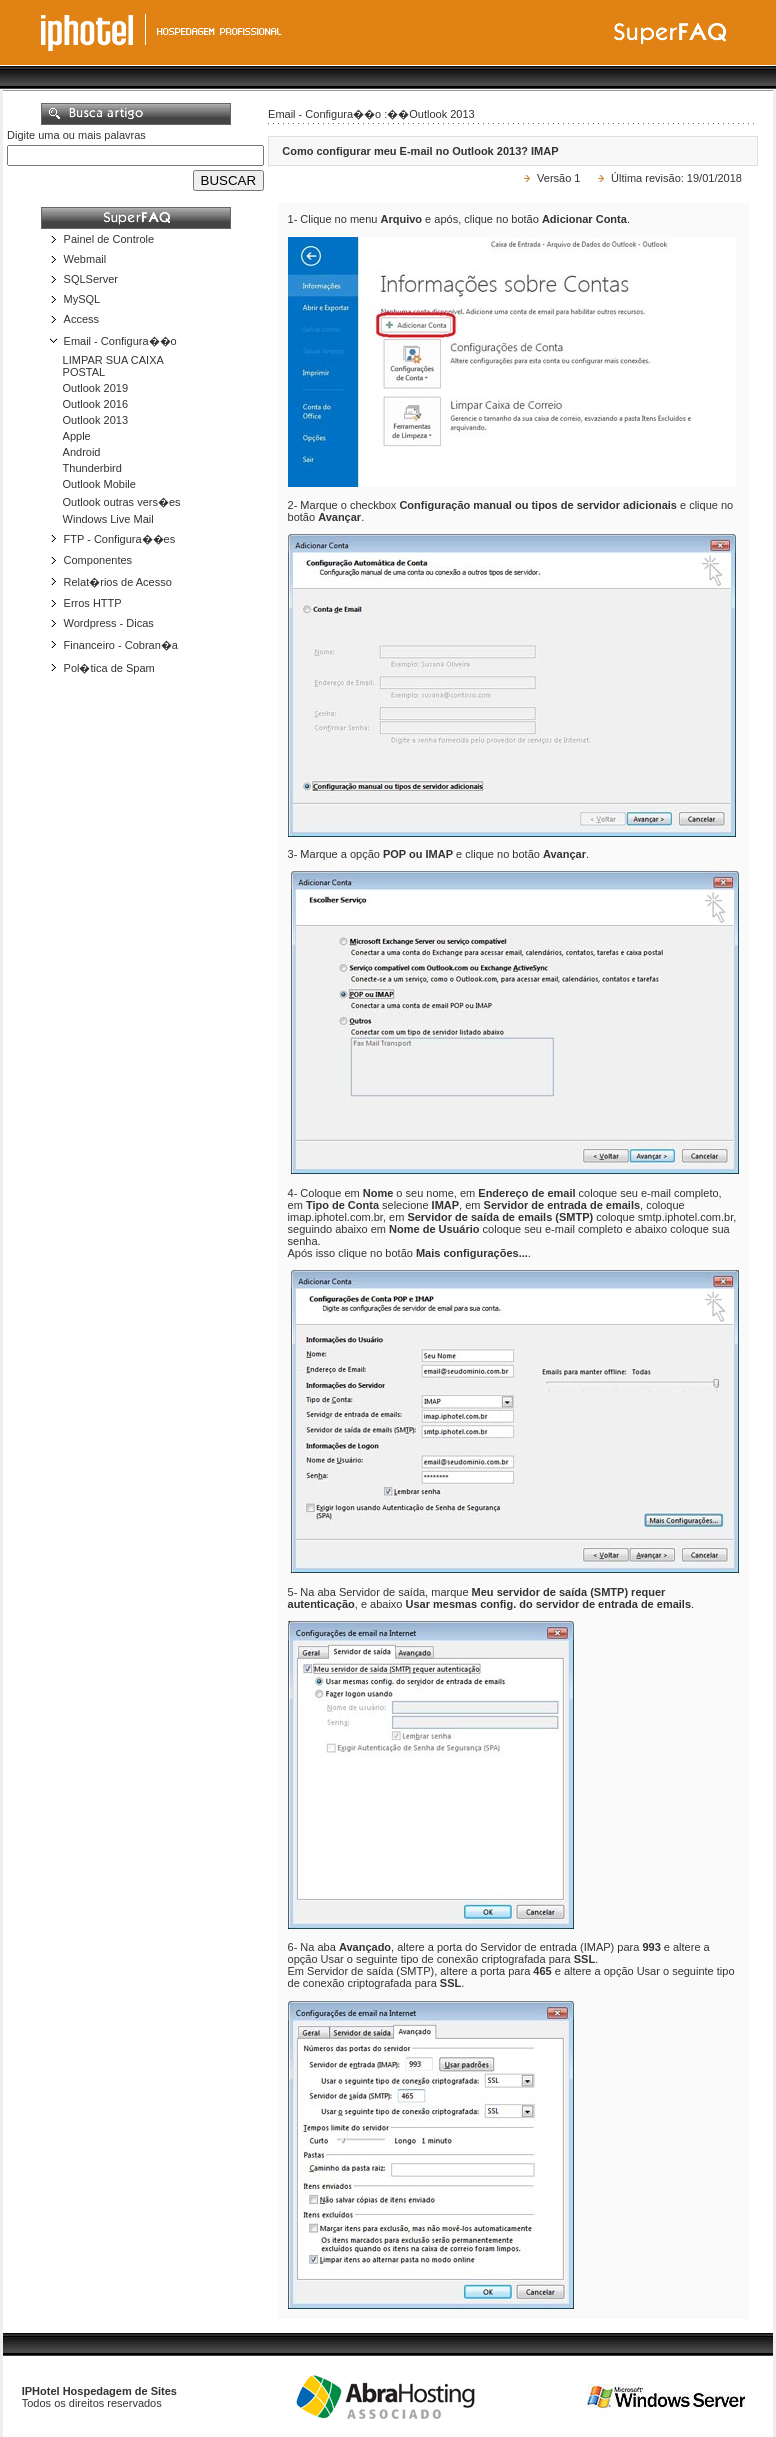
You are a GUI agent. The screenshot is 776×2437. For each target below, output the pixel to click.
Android (82, 452)
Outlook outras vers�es (122, 502)
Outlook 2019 (95, 388)
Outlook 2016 (95, 404)
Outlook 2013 (95, 420)
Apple (77, 436)
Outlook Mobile (99, 484)
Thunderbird (92, 468)
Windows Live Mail (108, 519)
